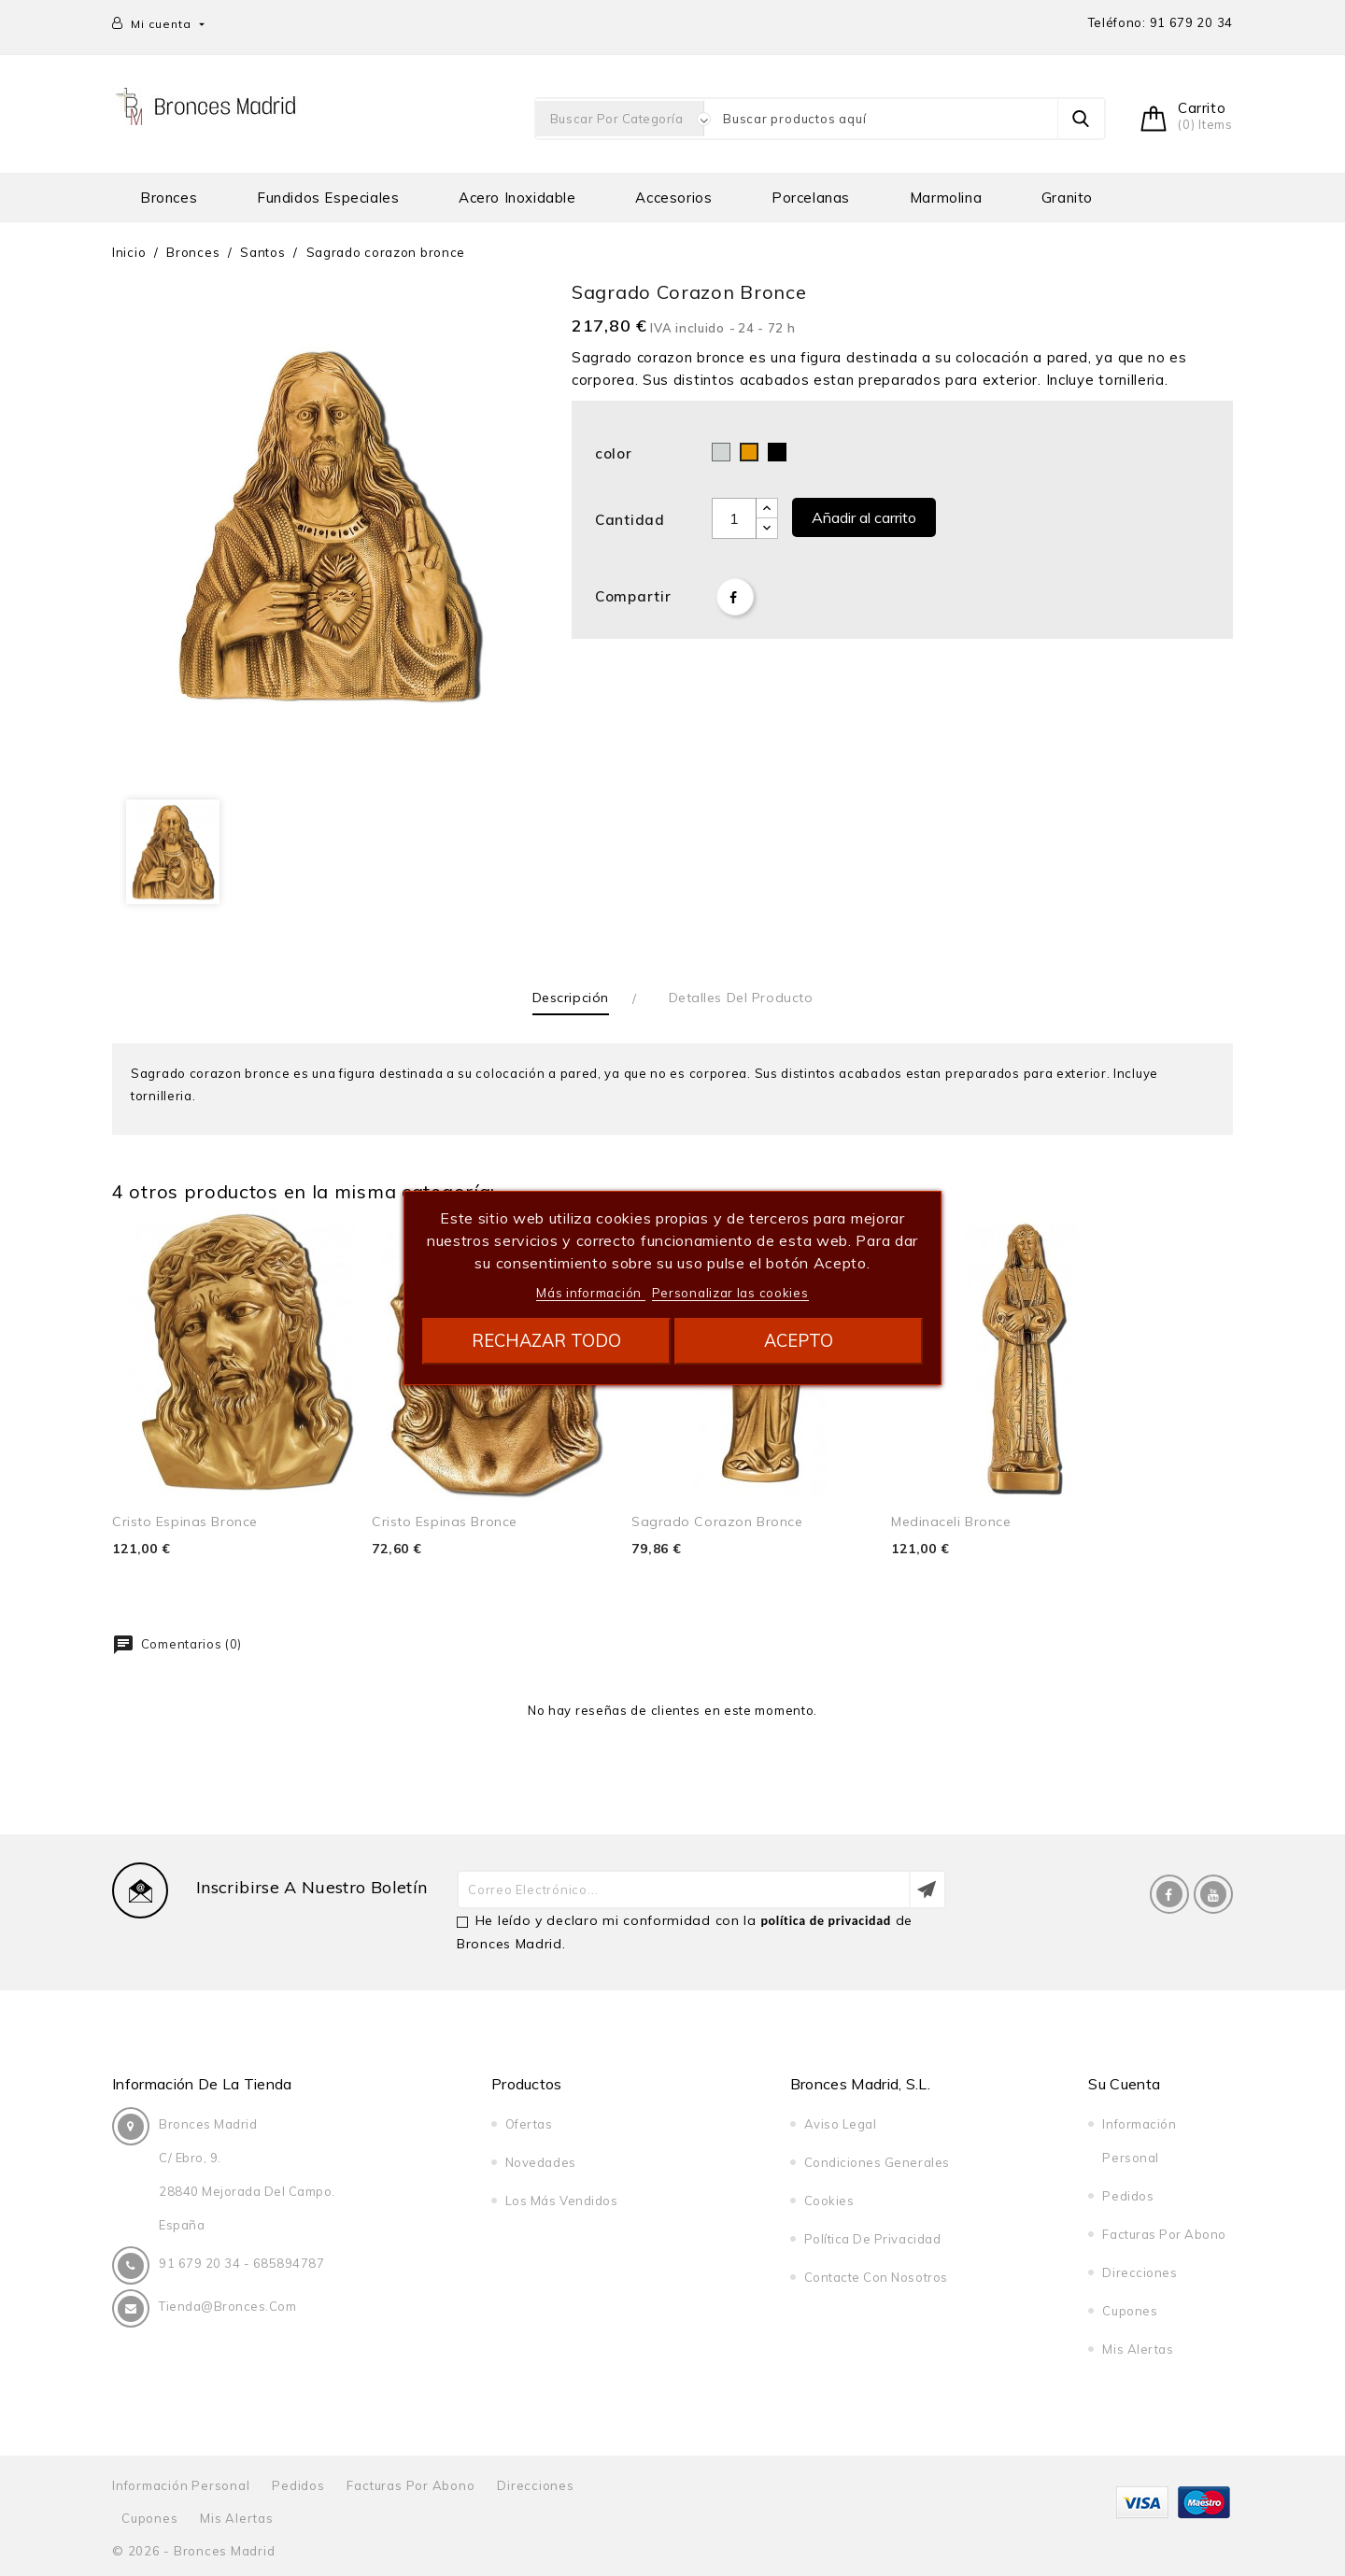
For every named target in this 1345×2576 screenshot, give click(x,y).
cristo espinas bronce (185, 1521)
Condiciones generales (877, 2162)
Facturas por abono (1163, 2234)
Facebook (1169, 1894)
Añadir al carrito (864, 517)
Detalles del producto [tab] (741, 997)
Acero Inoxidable (517, 197)
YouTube (1213, 1894)
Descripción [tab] (570, 997)
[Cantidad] (734, 518)
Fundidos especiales (328, 197)
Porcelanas (811, 197)
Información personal (181, 2485)
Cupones (1129, 2310)
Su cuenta (1124, 2083)
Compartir (735, 597)
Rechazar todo (546, 1341)
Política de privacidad (872, 2238)
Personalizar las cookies (730, 1292)
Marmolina (946, 197)
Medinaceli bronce (951, 1521)
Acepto (798, 1341)
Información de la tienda (202, 2083)
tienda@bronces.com (227, 2306)
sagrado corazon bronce (716, 1521)
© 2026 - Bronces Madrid (193, 2550)
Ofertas (529, 2123)
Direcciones (1139, 2272)
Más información (590, 1292)
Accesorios (673, 197)
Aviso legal (840, 2123)
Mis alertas (1137, 2349)
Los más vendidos (561, 2200)
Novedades (540, 2162)
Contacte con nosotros (876, 2277)
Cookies (829, 2200)
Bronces (168, 197)
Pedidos (1128, 2195)
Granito (1067, 197)
